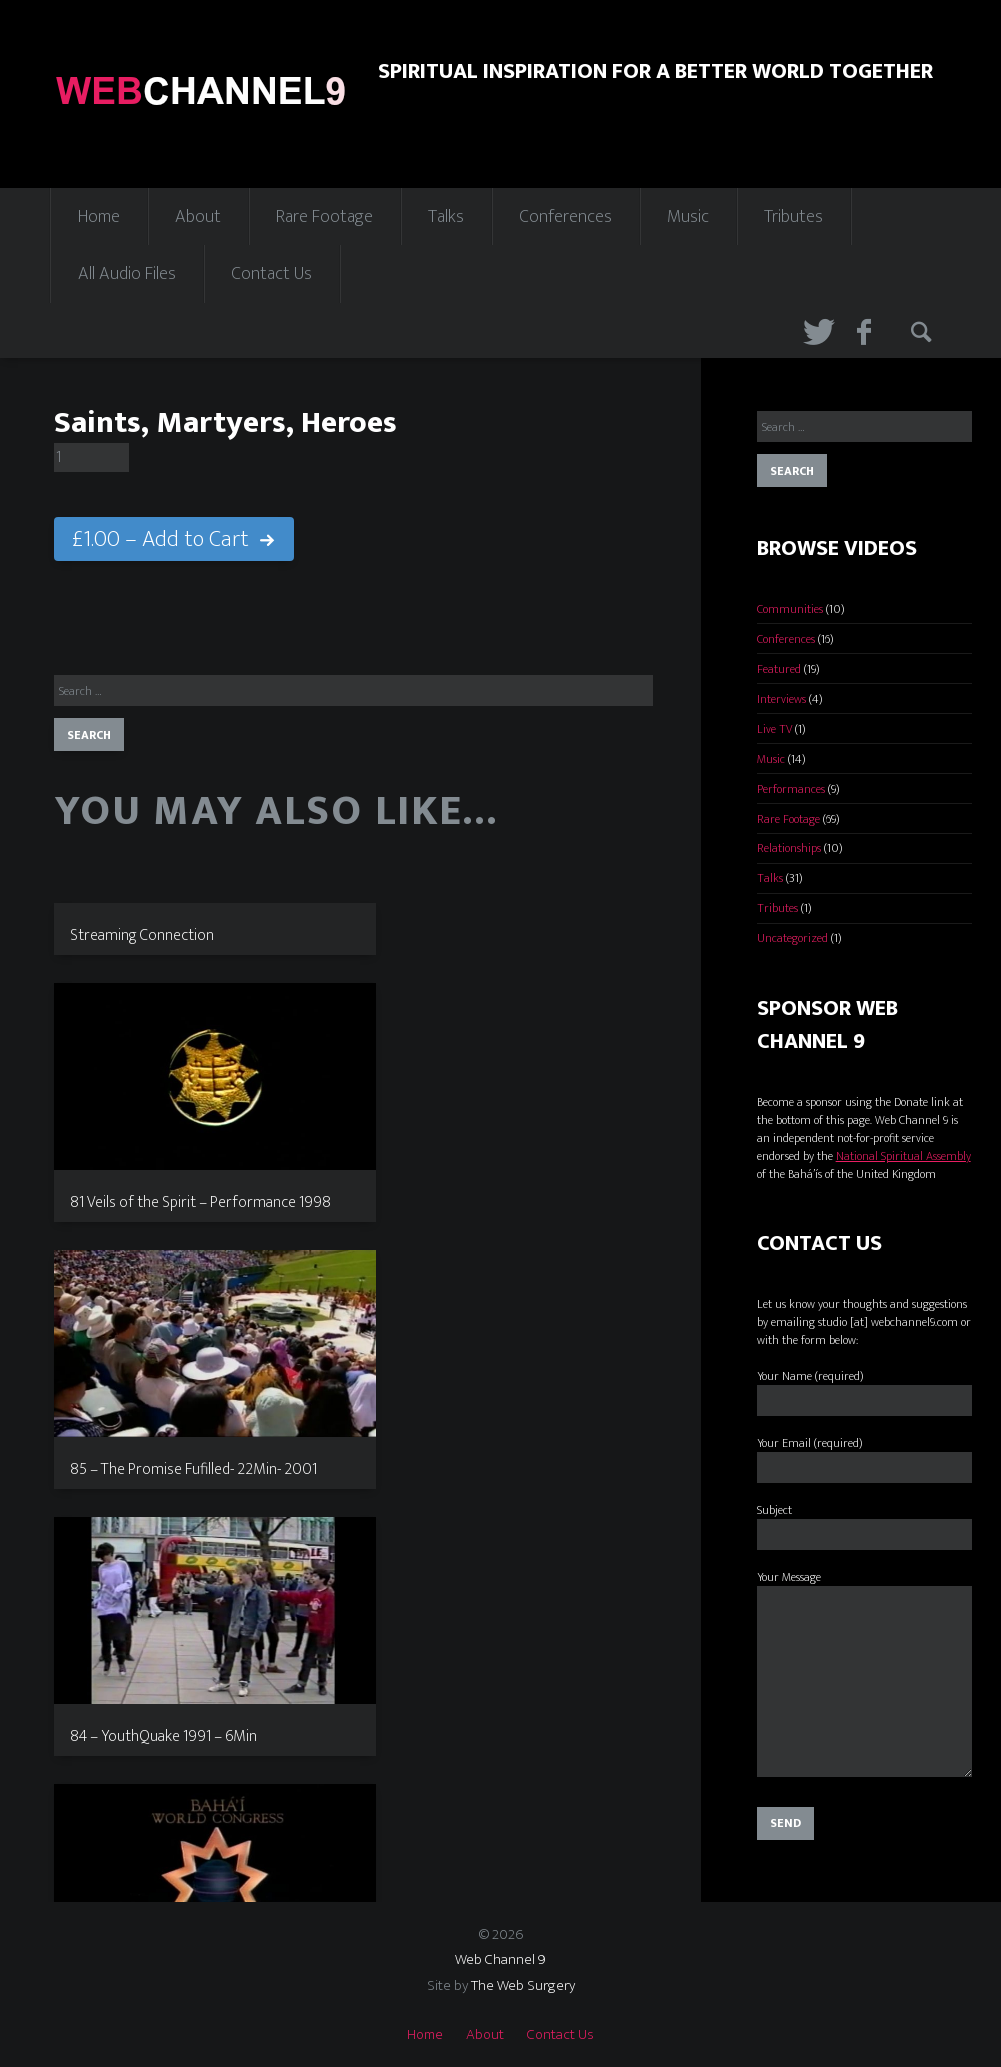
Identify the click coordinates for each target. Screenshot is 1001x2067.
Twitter (816, 331)
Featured (779, 669)
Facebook (870, 331)
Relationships (789, 848)
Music (688, 217)
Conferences (565, 217)
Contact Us (271, 274)
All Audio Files (127, 274)
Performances (791, 789)
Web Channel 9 (500, 1959)
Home (99, 217)
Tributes (793, 217)
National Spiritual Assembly (903, 1156)
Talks (446, 217)
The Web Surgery (523, 1985)
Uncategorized (792, 938)
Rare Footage (324, 217)
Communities (790, 609)
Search (924, 331)
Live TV (774, 729)
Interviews (781, 699)
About (198, 217)
